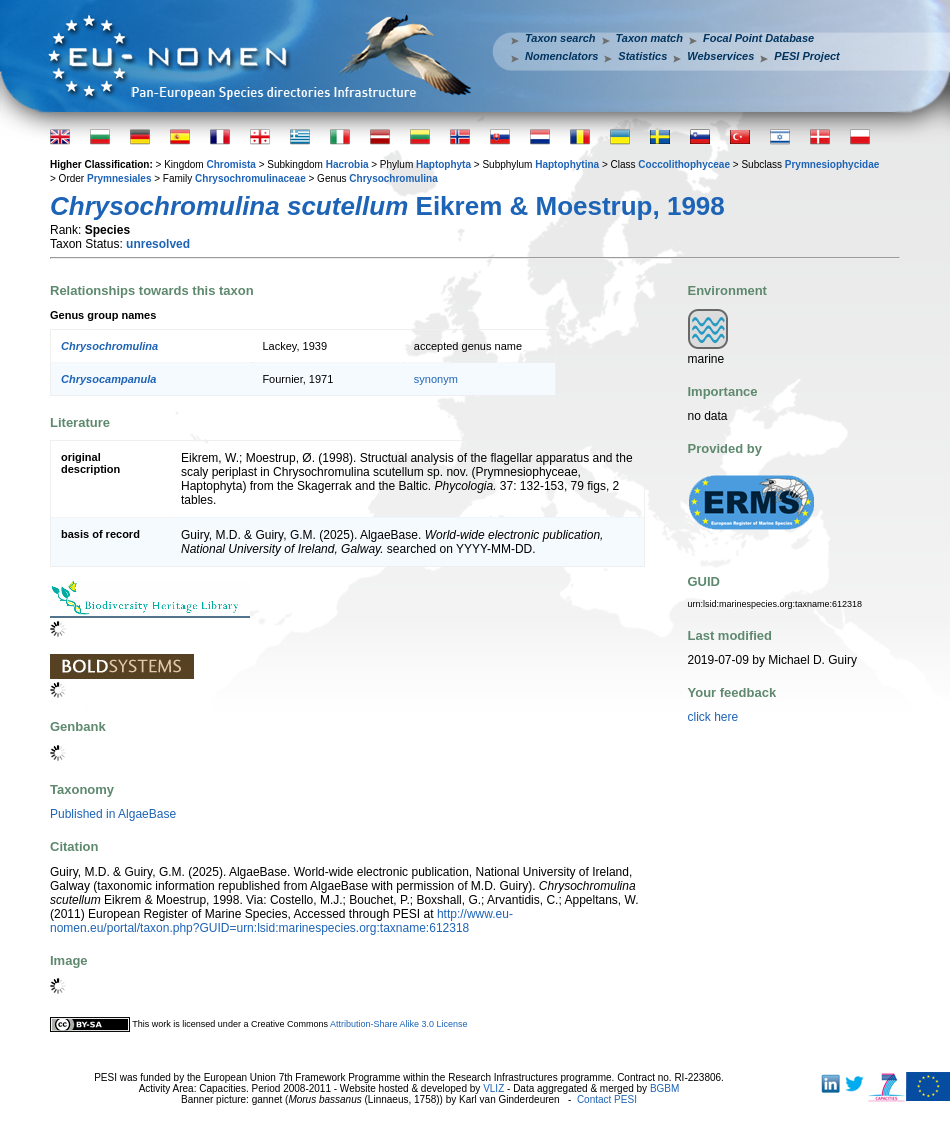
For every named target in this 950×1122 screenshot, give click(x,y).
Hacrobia (347, 164)
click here (713, 717)
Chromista (230, 164)
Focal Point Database (758, 38)
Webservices (720, 56)
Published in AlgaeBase (113, 814)
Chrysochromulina (393, 178)
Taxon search (560, 38)
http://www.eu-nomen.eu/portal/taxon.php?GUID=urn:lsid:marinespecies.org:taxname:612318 (281, 921)
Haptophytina (567, 164)
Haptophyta (443, 164)
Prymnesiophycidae (832, 164)
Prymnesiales (119, 178)
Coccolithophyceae (684, 164)
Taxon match (649, 38)
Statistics (642, 56)
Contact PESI (607, 1099)
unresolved (158, 244)
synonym (436, 379)
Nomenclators (561, 56)
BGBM (664, 1088)
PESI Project (806, 56)
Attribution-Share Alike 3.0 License (399, 1024)
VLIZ (493, 1088)
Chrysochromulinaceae (250, 178)
